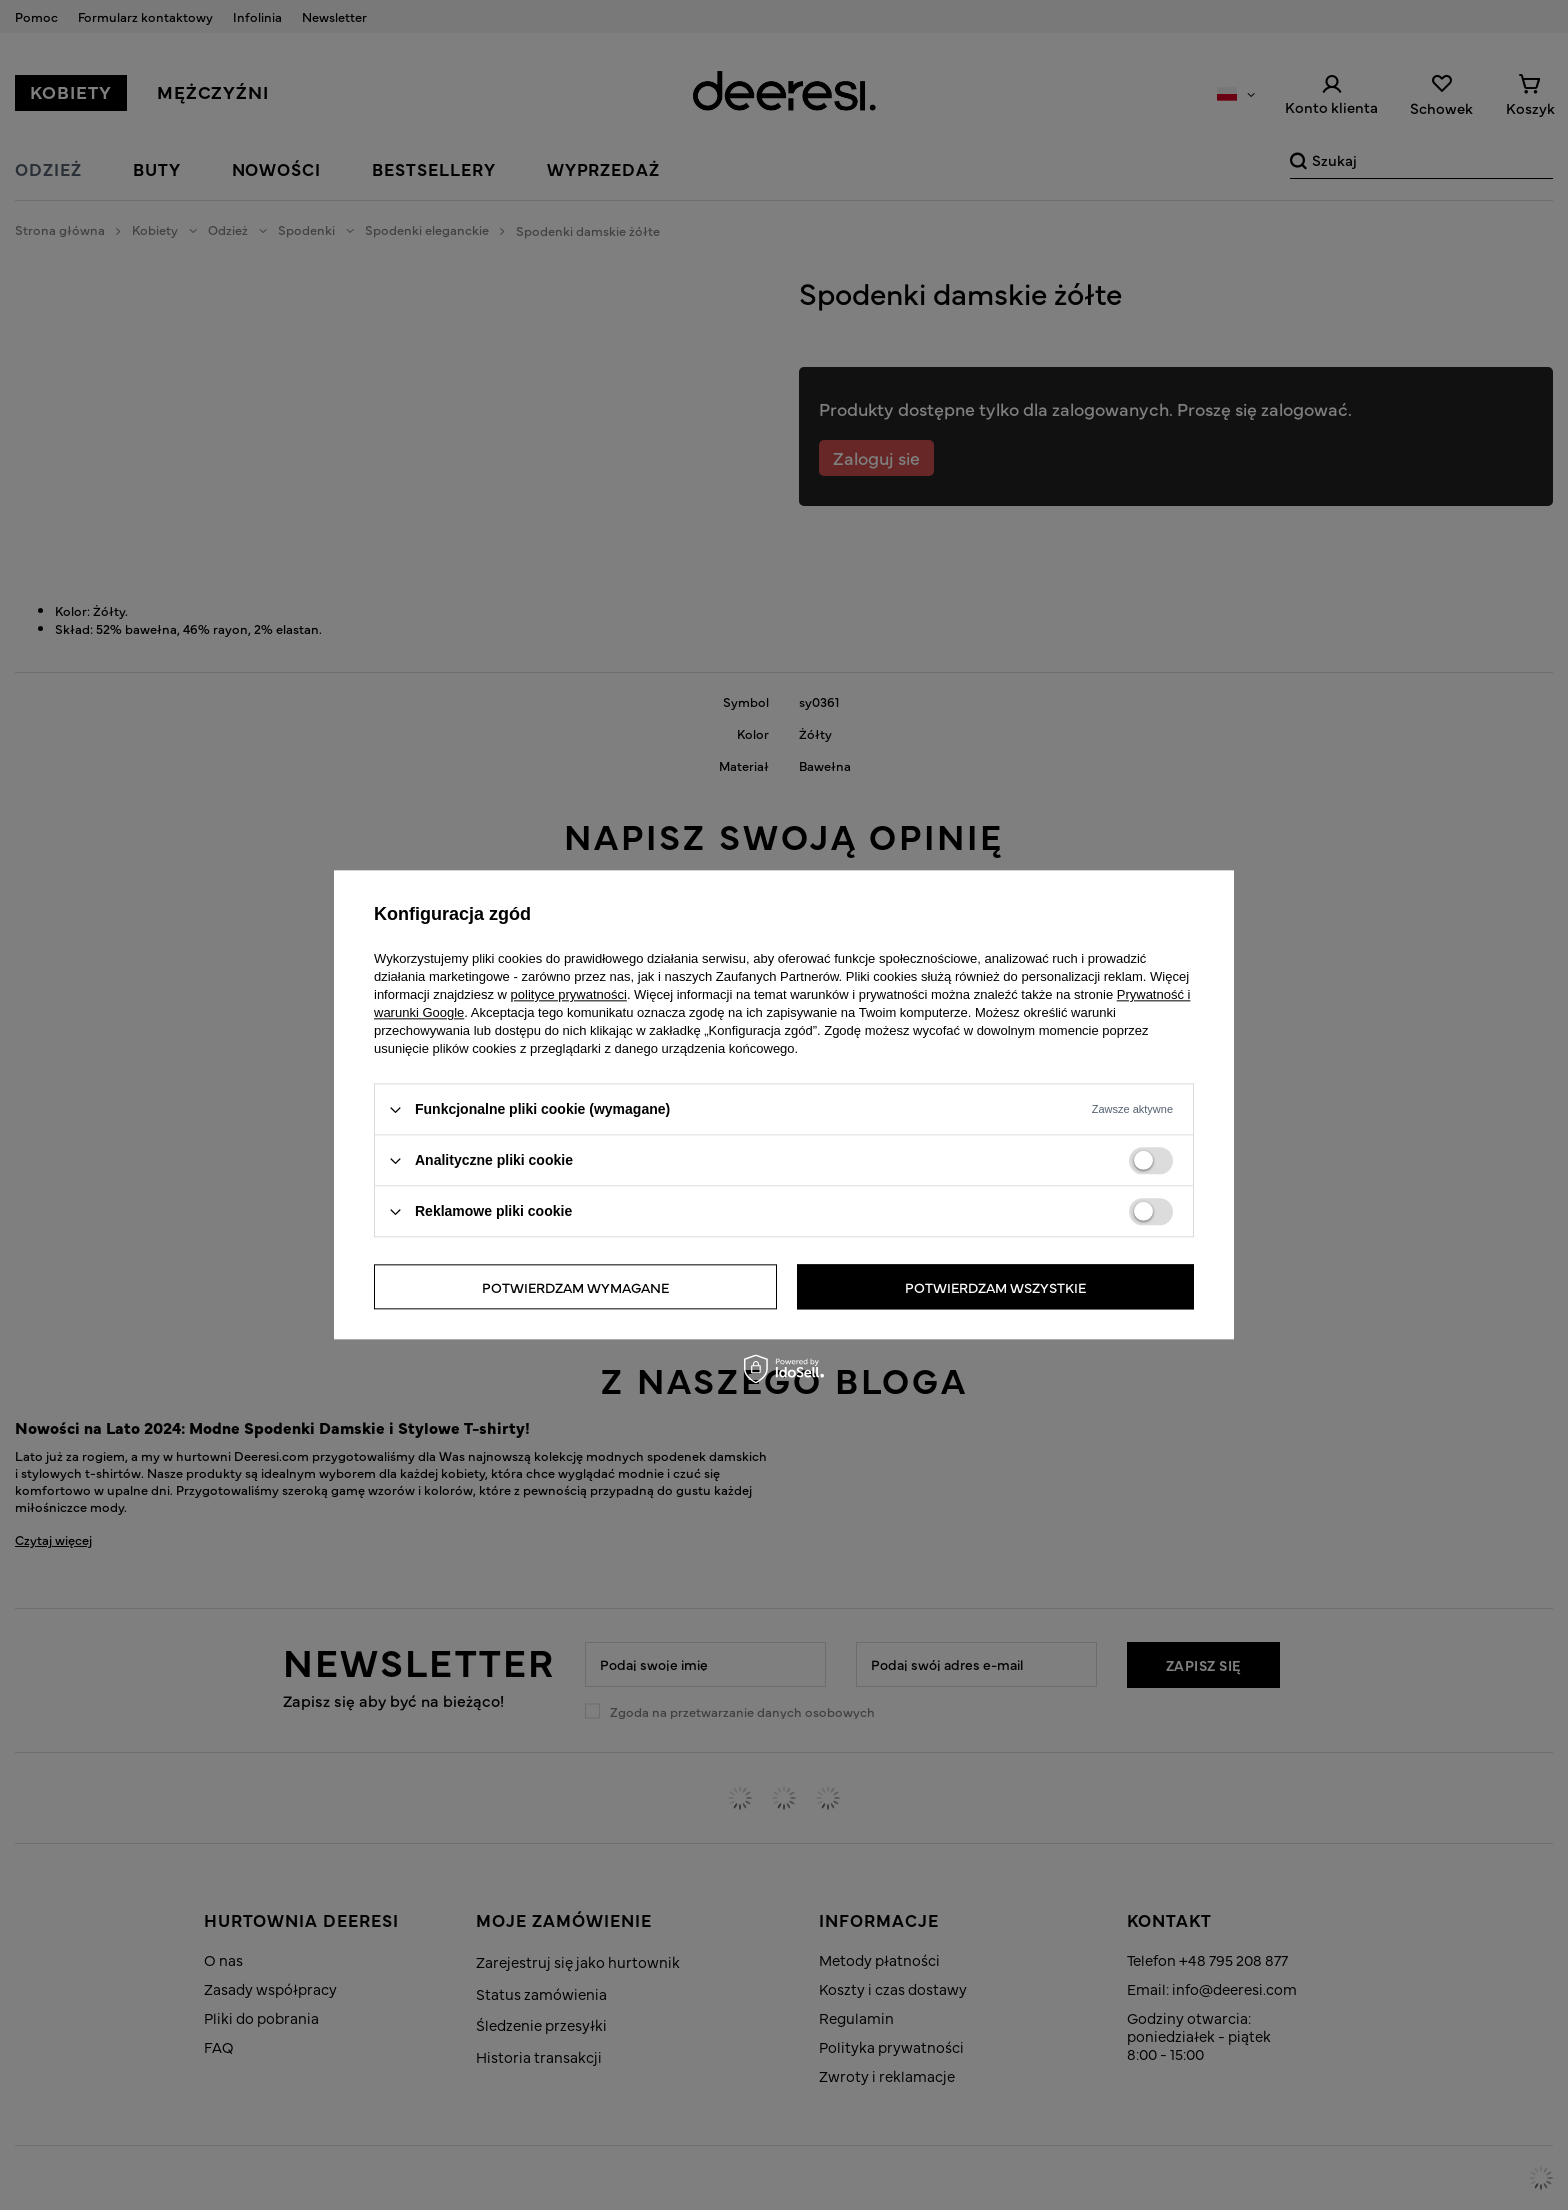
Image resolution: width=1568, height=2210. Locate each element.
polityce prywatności (569, 994)
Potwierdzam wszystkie (995, 1287)
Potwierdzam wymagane (575, 1287)
